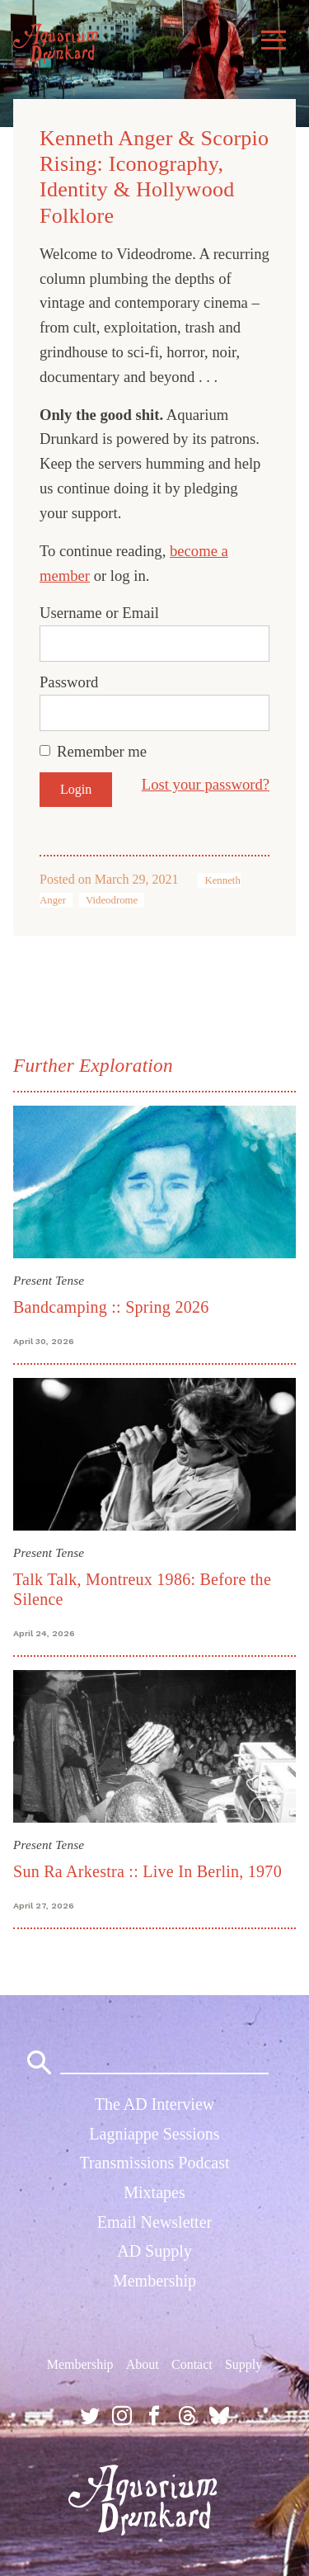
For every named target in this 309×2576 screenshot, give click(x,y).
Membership (154, 2281)
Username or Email (99, 612)
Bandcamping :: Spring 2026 (110, 1307)
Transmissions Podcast (154, 2163)
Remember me (102, 751)
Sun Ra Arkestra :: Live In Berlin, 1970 (147, 1871)
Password (69, 682)
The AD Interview (155, 2104)
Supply (243, 2364)
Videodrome (112, 900)
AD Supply (154, 2251)
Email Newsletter (154, 2222)
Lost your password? (205, 784)
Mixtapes (154, 2192)
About (142, 2364)
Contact (192, 2364)
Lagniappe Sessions (154, 2134)
